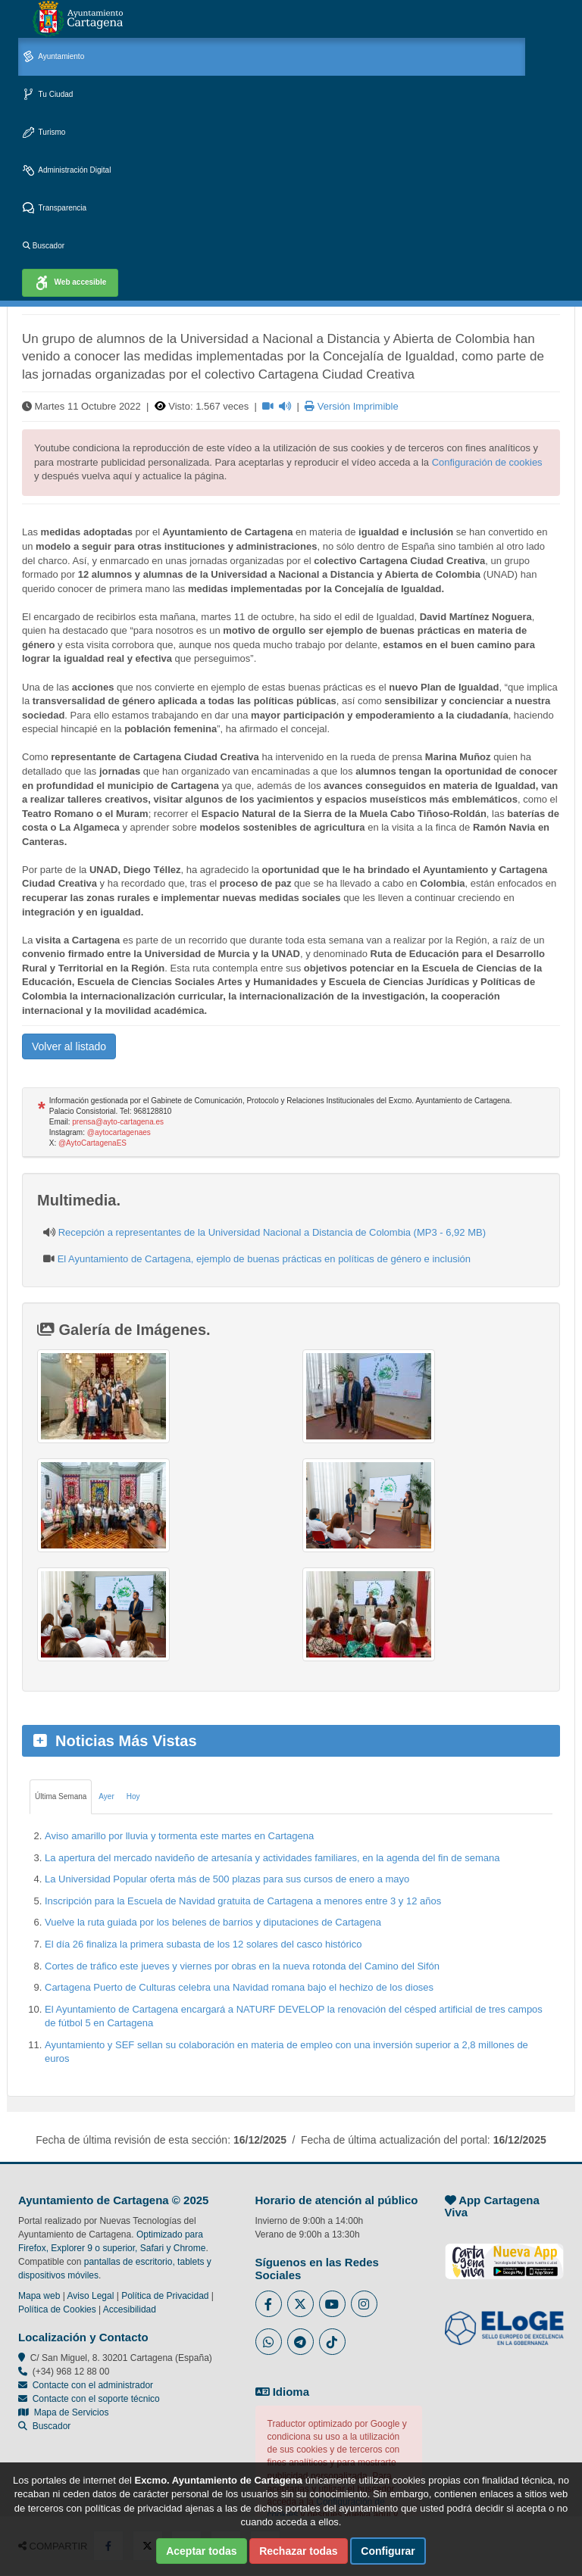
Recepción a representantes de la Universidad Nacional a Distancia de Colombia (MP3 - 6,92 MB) (272, 1232)
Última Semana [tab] (60, 1796)
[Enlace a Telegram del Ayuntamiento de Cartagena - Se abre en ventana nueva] (300, 2341)
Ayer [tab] (106, 1796)
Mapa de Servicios (63, 2412)
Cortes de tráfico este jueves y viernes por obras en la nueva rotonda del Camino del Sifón (242, 1966)
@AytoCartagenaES (92, 1143)
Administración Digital (67, 170)
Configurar (388, 2551)
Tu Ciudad (48, 95)
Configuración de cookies (487, 462)
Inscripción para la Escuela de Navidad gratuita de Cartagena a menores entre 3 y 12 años (243, 1901)
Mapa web (39, 2296)
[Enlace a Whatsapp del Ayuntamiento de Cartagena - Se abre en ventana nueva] (268, 2341)
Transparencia (54, 208)
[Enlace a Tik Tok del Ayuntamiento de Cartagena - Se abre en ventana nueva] (332, 2341)
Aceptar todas (201, 2551)
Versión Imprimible (352, 406)
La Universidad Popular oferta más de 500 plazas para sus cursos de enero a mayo (227, 1879)
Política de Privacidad (164, 2296)
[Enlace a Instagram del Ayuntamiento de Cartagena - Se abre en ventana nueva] (364, 2304)
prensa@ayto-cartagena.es (118, 1122)
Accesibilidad (129, 2309)
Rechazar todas (298, 2551)
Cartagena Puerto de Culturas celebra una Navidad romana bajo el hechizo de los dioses (239, 1987)
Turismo (44, 132)
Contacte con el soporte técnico (96, 2399)
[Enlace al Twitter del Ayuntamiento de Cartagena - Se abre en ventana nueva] (300, 2304)
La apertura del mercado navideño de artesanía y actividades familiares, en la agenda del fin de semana (272, 1857)
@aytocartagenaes (119, 1132)
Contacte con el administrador (93, 2385)
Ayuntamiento (53, 57)
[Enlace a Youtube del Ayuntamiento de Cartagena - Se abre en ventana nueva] (332, 2304)
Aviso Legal (90, 2296)
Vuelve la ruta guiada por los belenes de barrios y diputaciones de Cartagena (213, 1922)
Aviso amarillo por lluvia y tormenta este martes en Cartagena (179, 1836)
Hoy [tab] (133, 1796)
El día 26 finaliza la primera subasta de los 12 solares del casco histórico (203, 1944)
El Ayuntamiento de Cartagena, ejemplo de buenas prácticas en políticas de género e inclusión (264, 1259)
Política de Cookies (57, 2309)
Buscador (43, 246)
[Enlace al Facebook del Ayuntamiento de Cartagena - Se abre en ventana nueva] (268, 2304)
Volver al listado (69, 1046)
